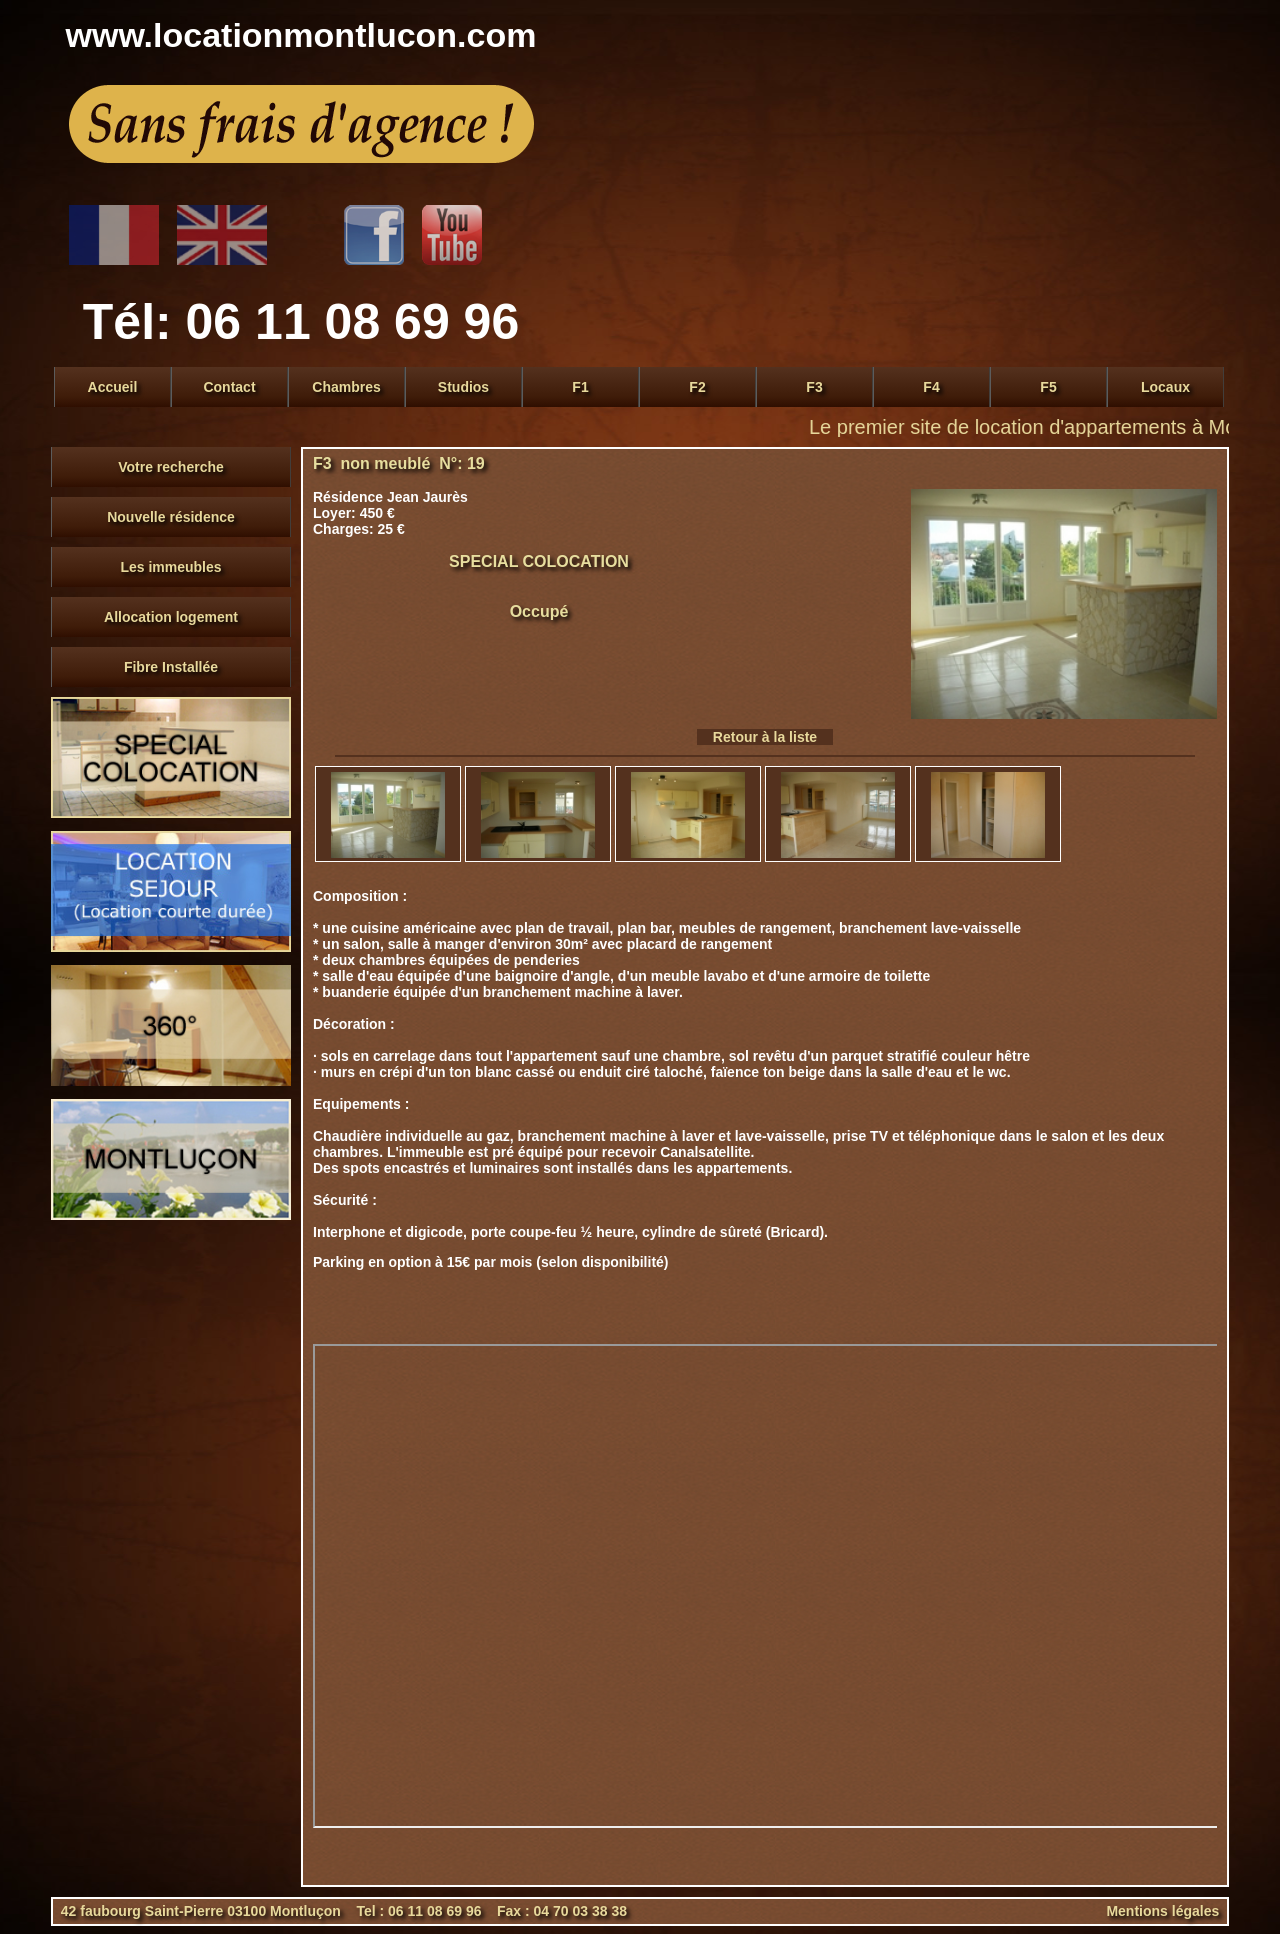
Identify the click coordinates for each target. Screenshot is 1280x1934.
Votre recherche (171, 467)
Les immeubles (170, 567)
